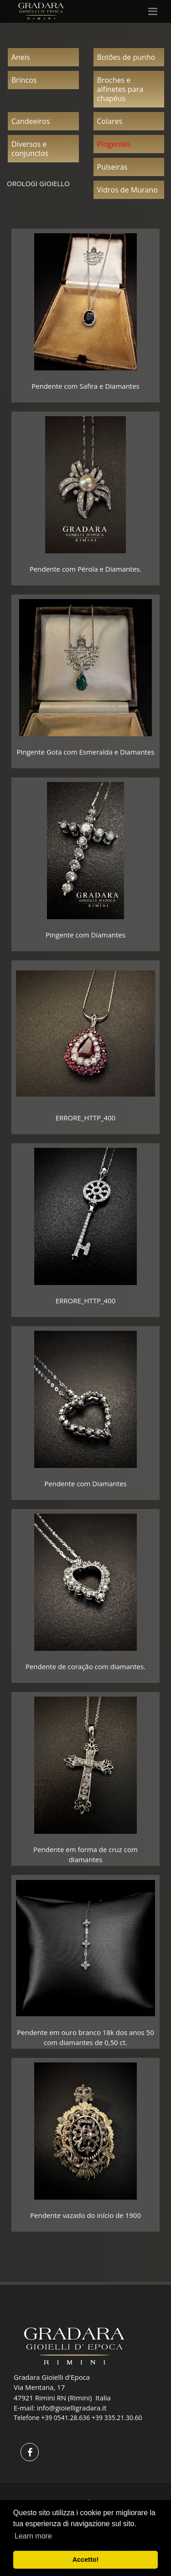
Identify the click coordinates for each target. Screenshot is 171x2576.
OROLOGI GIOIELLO (38, 183)
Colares (110, 121)
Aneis (20, 57)
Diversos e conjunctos (29, 148)
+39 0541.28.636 (65, 2417)
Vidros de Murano (127, 190)
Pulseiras (112, 167)
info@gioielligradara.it (72, 2407)
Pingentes (113, 144)
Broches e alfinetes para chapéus (120, 89)
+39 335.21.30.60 (117, 2417)
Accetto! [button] (86, 2559)
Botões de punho (126, 57)
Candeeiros (30, 121)
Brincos (24, 80)
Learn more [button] (33, 2536)
